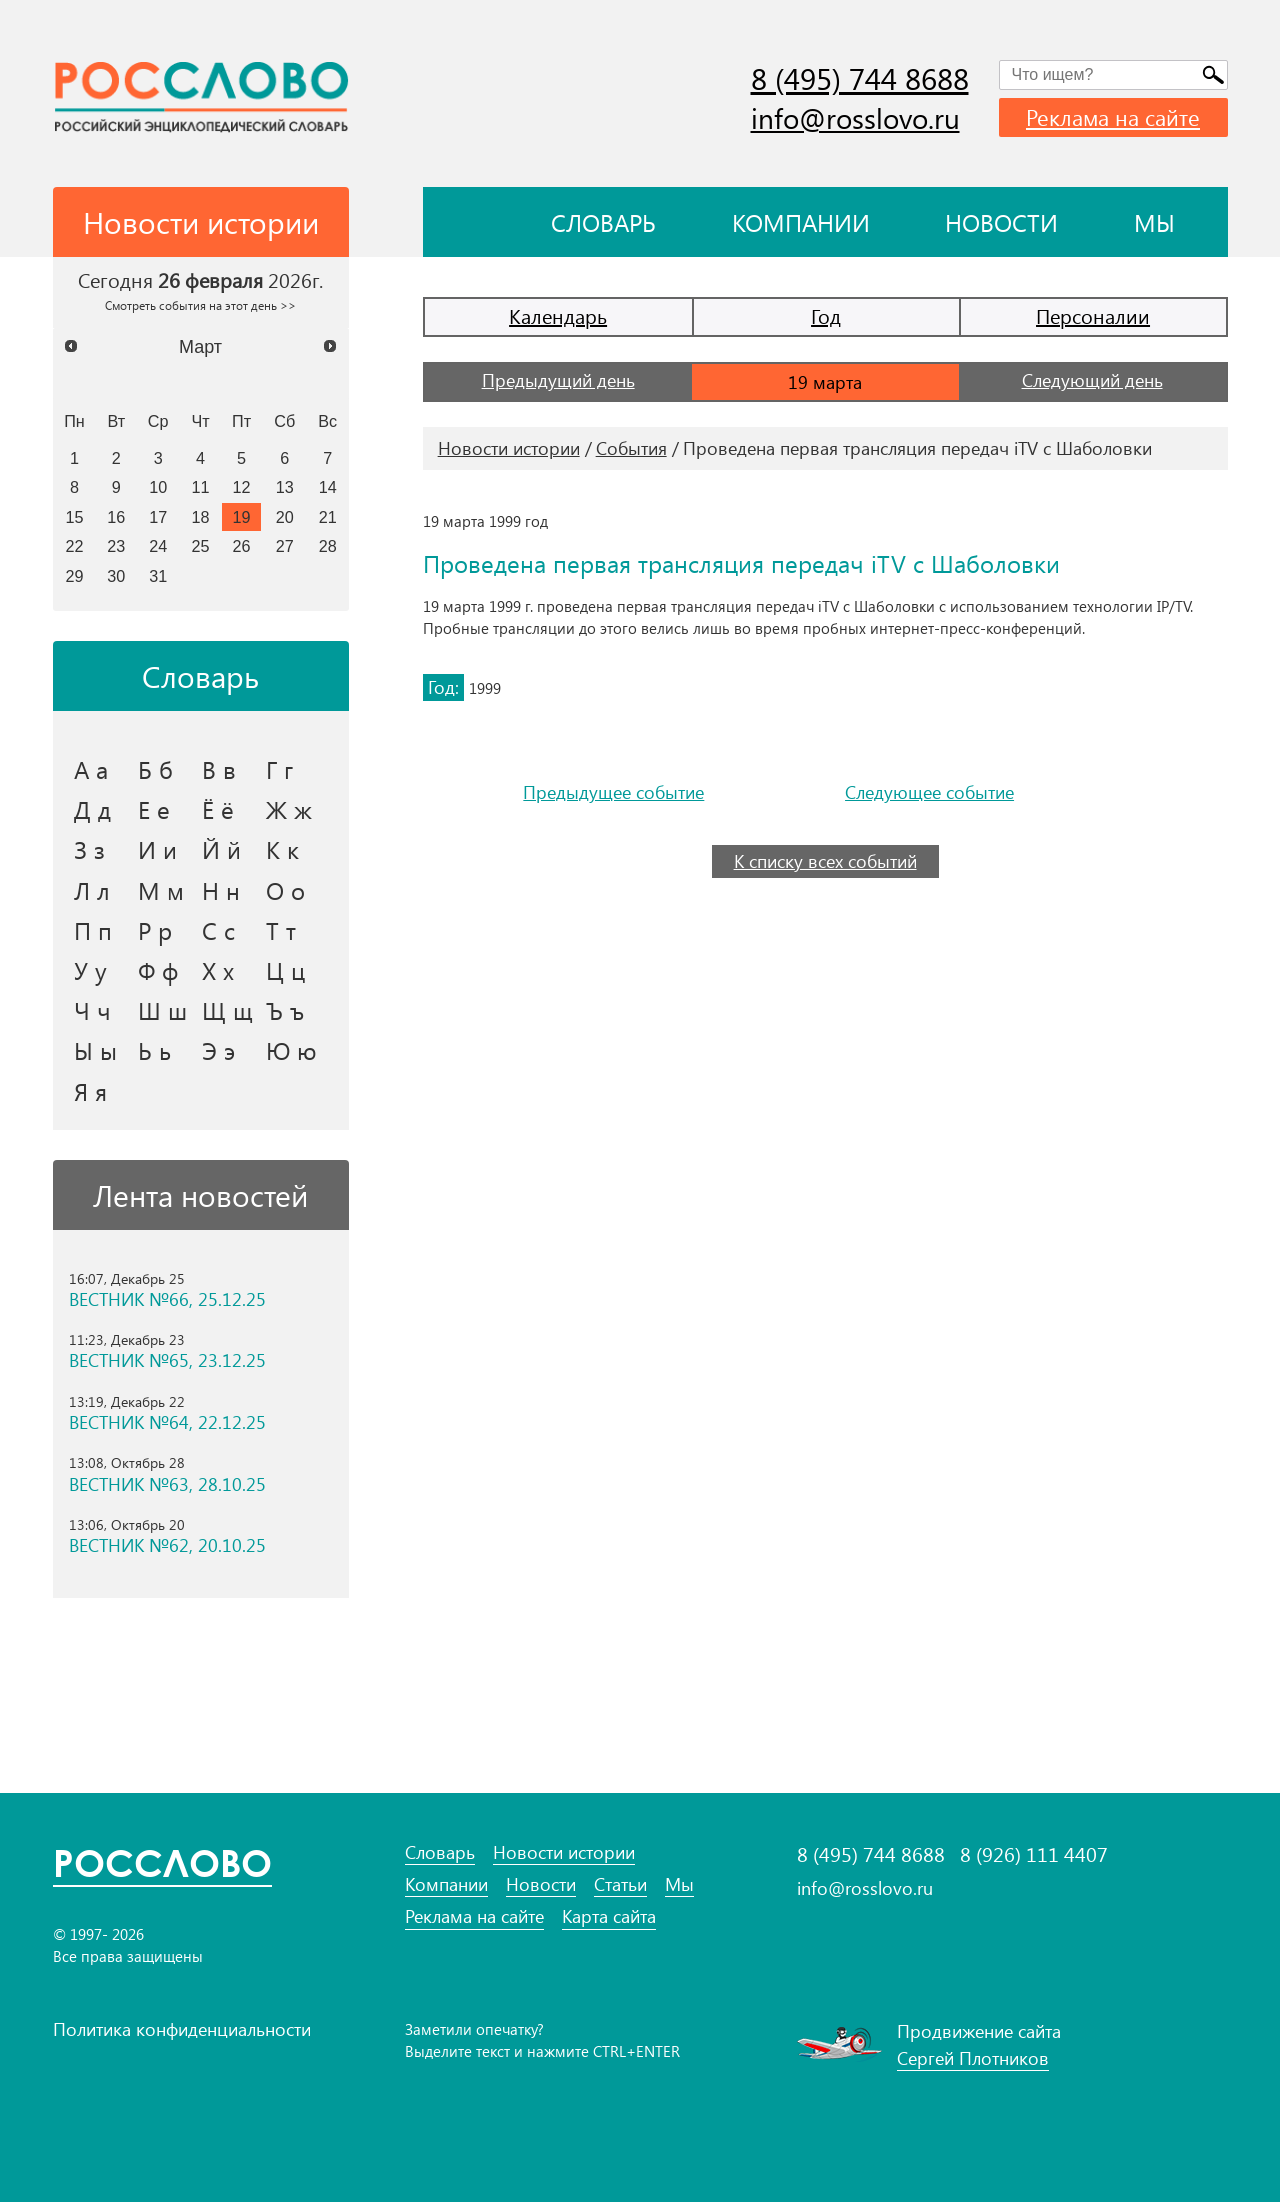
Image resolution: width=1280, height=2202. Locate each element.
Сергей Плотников (973, 2058)
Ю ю (291, 1050)
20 (285, 517)
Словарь (603, 222)
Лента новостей (200, 1195)
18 (201, 517)
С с (218, 930)
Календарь (558, 315)
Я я (90, 1091)
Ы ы (95, 1050)
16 (116, 517)
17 (158, 517)
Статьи (620, 1884)
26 (242, 546)
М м (161, 890)
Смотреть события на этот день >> (200, 305)
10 (158, 487)
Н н (221, 890)
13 (285, 487)
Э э (218, 1050)
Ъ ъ (285, 1010)
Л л (92, 890)
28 (328, 546)
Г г (279, 769)
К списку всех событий (825, 861)
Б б (155, 769)
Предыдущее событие (613, 792)
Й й (221, 849)
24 (158, 546)
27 (285, 546)
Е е (154, 809)
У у (90, 970)
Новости (1001, 222)
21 (328, 517)
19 (242, 517)
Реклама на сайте (1113, 117)
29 (74, 576)
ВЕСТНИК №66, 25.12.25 (167, 1299)
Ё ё (218, 809)
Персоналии (1093, 315)
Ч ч (92, 1010)
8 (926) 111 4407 (1034, 1854)
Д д (92, 809)
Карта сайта (609, 1916)
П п (93, 930)
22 (74, 546)
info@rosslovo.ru (855, 117)
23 (116, 546)
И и (157, 849)
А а (91, 769)
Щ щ (227, 1010)
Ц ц (285, 970)
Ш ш (162, 1010)
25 (201, 546)
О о (285, 890)
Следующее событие (929, 792)
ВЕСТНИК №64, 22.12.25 (167, 1422)
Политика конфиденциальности (182, 2029)
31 (158, 576)
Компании (801, 222)
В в (219, 769)
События (631, 448)
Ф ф (158, 970)
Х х (218, 970)
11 (201, 487)
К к (282, 849)
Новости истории (509, 448)
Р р (155, 930)
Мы (1154, 222)
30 (116, 576)
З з (89, 849)
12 (242, 487)
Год (826, 315)
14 (328, 487)
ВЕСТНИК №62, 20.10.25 (167, 1545)
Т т (281, 930)
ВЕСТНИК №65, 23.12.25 (167, 1360)
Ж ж (289, 809)
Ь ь (154, 1050)
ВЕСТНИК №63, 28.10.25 (167, 1484)
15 (74, 517)
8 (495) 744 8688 (860, 78)
